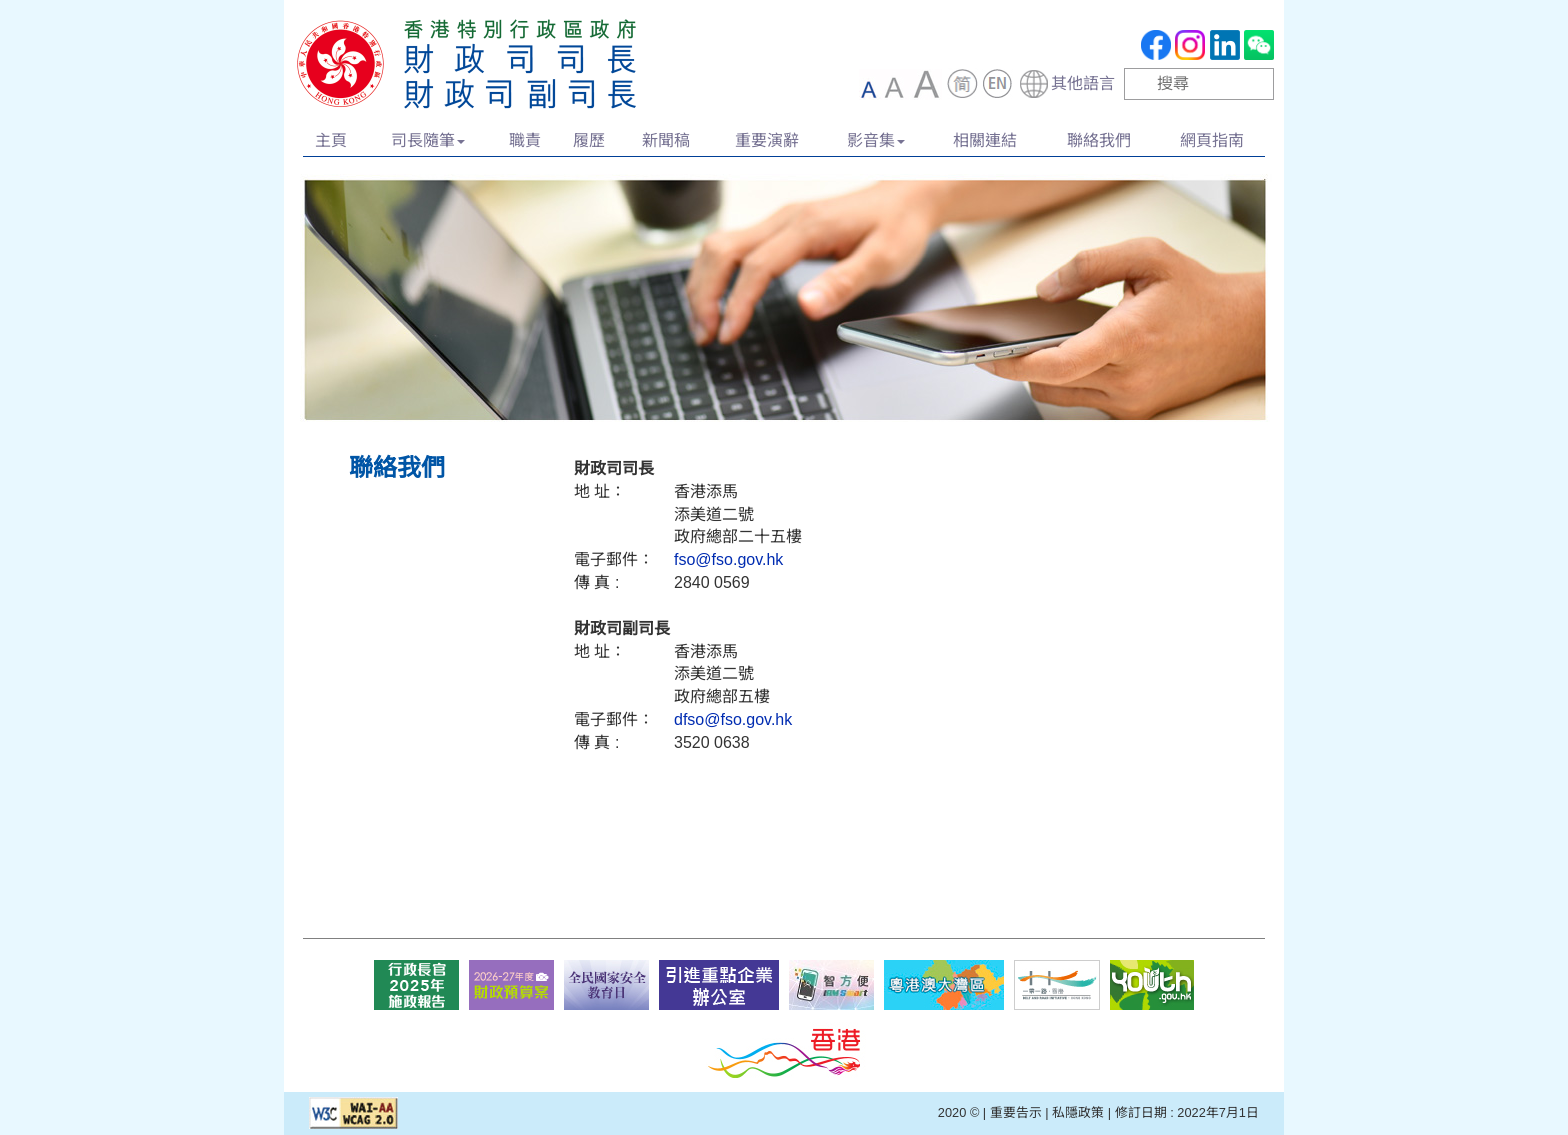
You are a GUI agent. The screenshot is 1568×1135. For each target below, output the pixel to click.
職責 (525, 140)
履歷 (589, 140)
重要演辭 (767, 140)
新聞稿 (666, 140)
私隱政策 (1078, 1112)
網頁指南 (1212, 140)
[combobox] (1066, 84)
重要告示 (1016, 1112)
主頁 (331, 140)
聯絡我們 (1099, 140)
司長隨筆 (428, 140)
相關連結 (985, 140)
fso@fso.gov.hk (728, 559)
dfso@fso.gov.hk (733, 719)
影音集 (876, 140)
